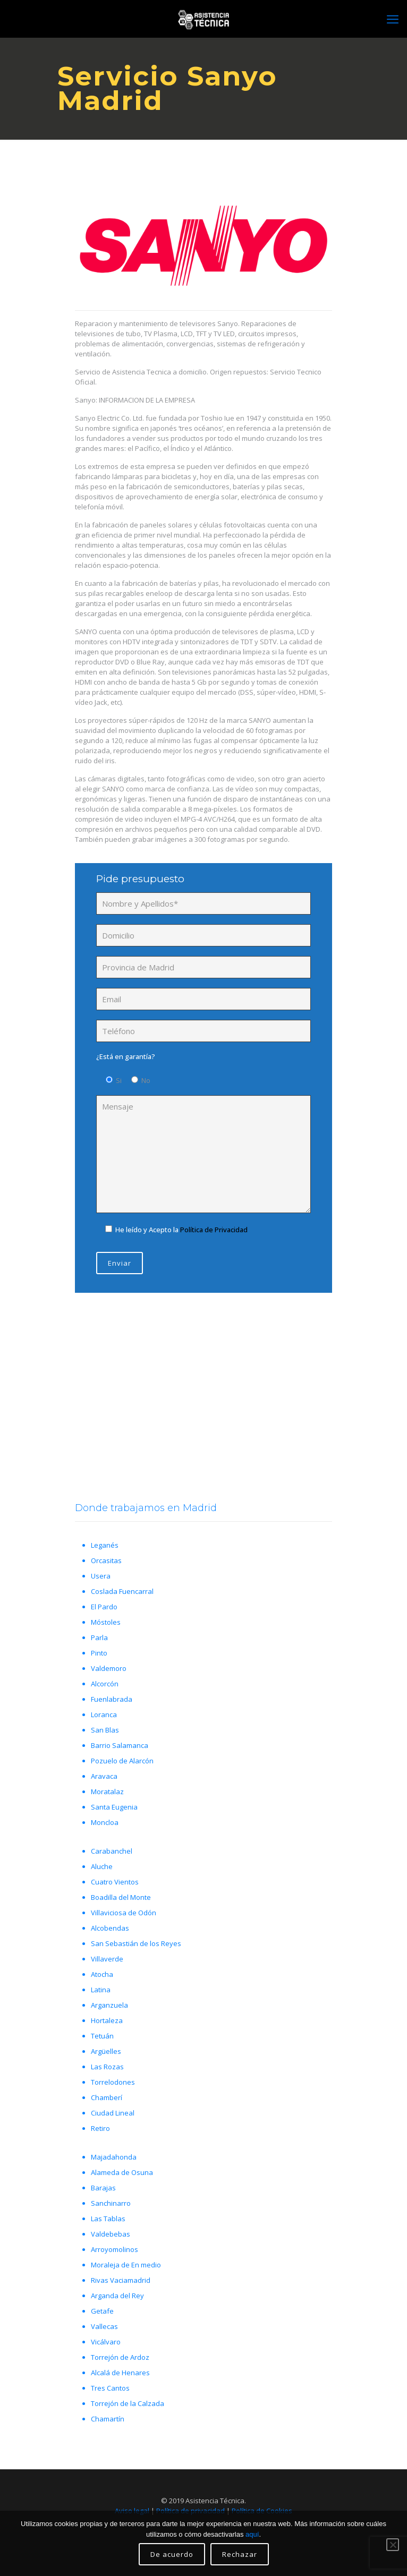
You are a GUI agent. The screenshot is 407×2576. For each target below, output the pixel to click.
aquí (252, 2534)
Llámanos (201, 1420)
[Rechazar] (392, 2544)
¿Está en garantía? (125, 1056)
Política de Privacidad (214, 1229)
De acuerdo (171, 2554)
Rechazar (239, 2554)
